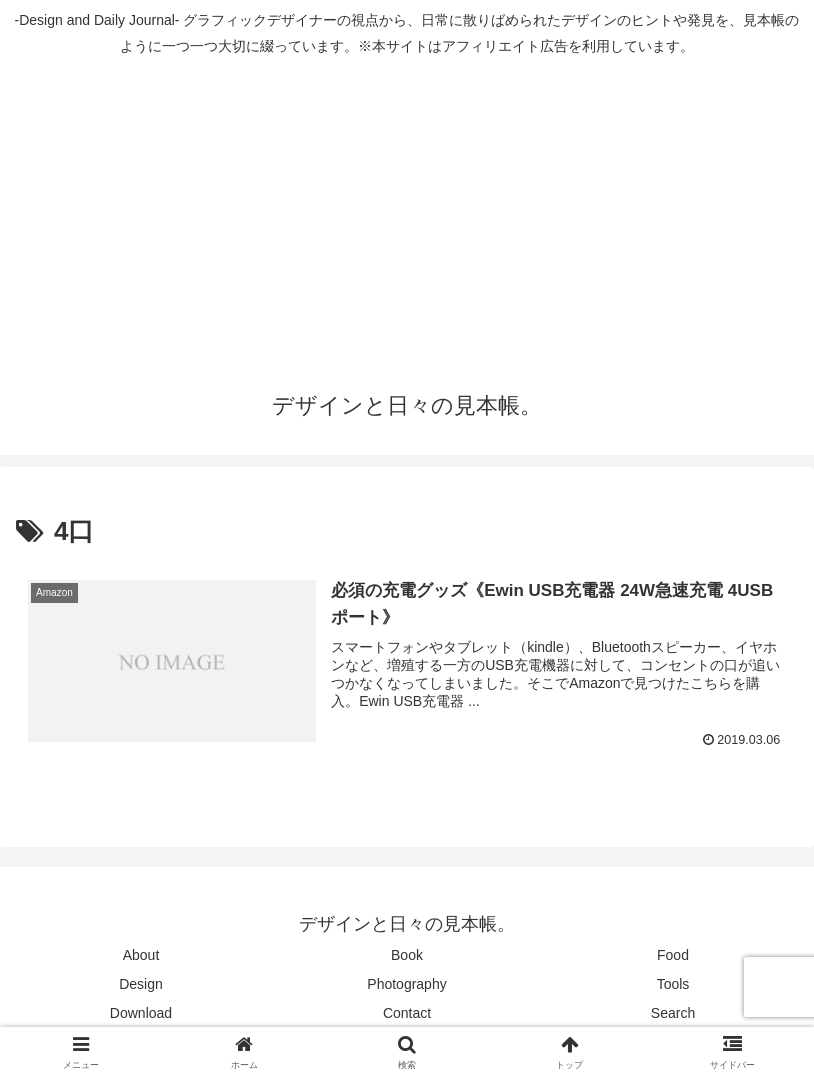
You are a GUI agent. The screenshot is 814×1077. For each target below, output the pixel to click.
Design (141, 984)
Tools (673, 984)
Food (673, 955)
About (141, 955)
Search (673, 1013)
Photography (406, 984)
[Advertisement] (407, 217)
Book (407, 955)
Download (141, 1013)
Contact (407, 1013)
